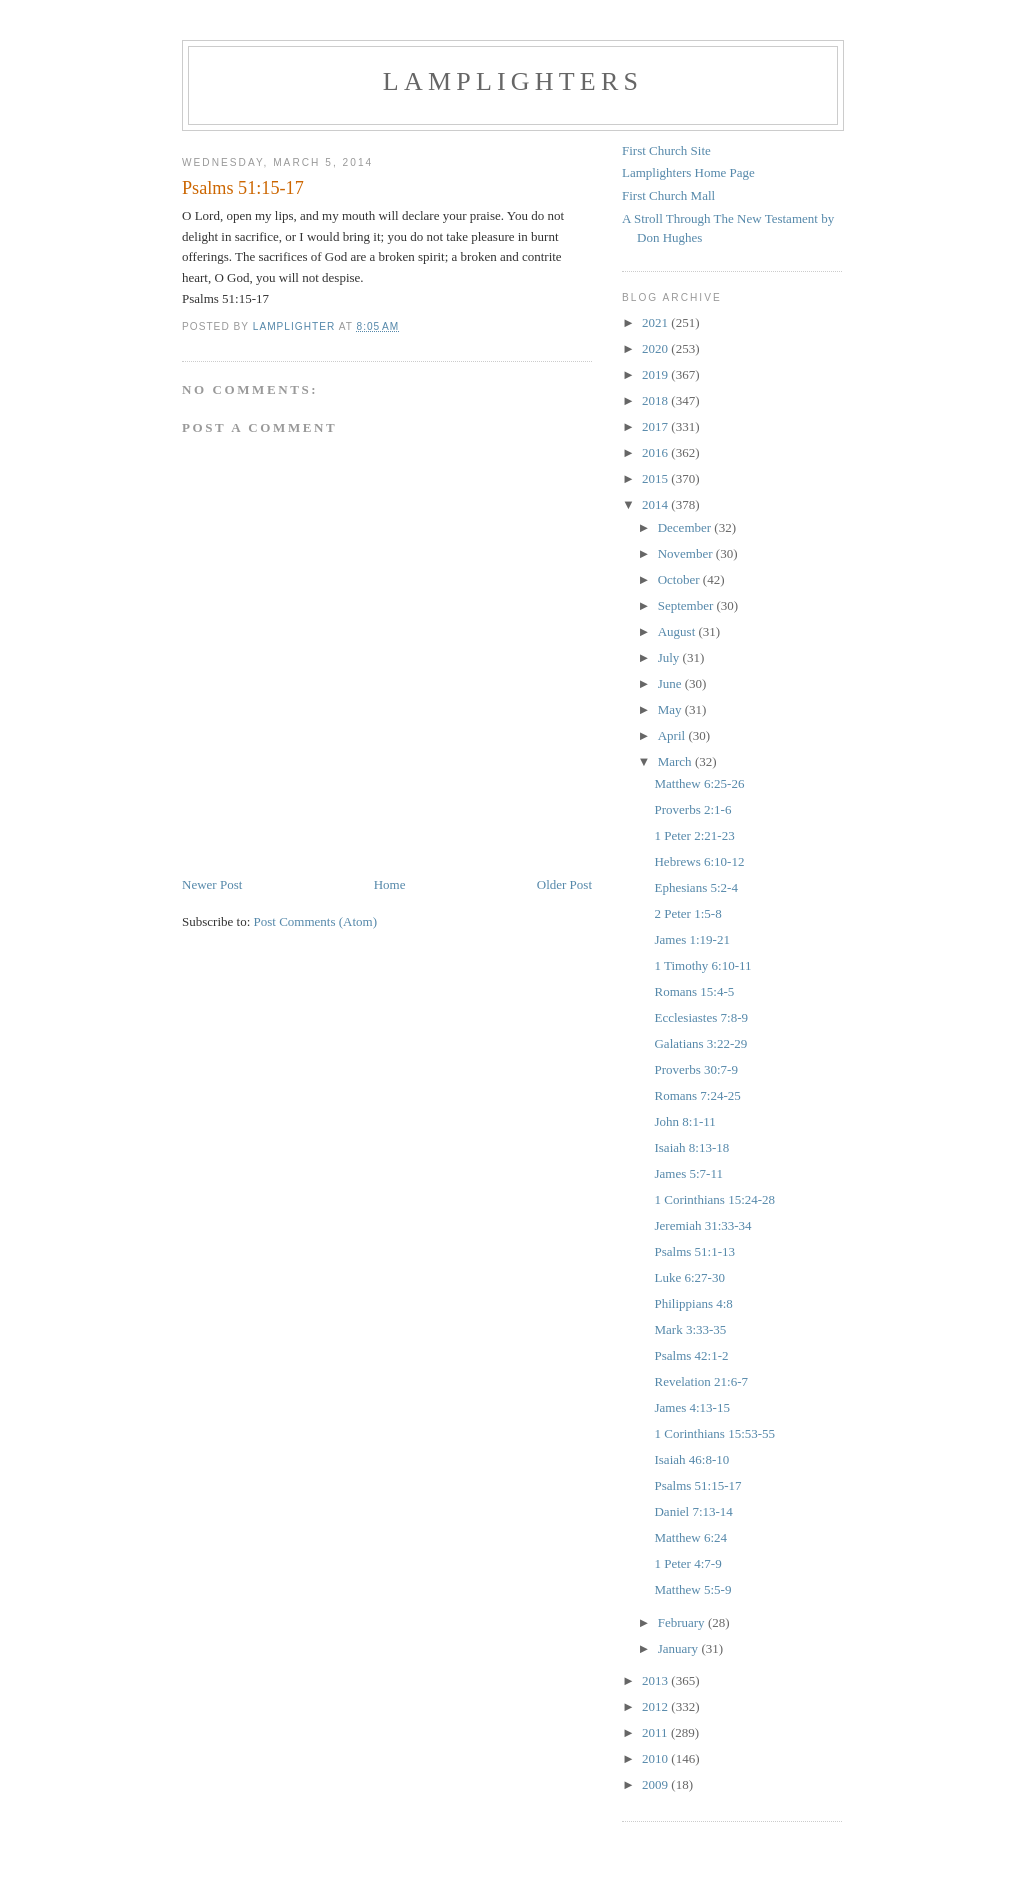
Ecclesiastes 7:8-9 (701, 1017)
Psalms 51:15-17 (697, 1485)
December (686, 527)
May (671, 709)
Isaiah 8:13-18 (691, 1147)
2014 (656, 504)
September (687, 605)
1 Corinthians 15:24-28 (714, 1199)
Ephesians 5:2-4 (695, 887)
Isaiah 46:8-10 (691, 1459)
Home (390, 884)
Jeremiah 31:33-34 (702, 1225)
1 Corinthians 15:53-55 (714, 1433)
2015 (656, 478)
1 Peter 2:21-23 (694, 835)
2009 (656, 1784)
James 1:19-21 (691, 939)
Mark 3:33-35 (690, 1329)
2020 (656, 348)
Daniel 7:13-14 (693, 1511)
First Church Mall (668, 195)
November (687, 553)
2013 (656, 1680)
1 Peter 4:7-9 (687, 1563)
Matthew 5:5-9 (692, 1589)
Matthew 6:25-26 (699, 783)
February (683, 1622)
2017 (656, 426)
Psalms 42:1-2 (691, 1355)
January (680, 1648)
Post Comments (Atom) (316, 921)
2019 (656, 374)
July (670, 657)
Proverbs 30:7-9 (695, 1069)
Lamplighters (513, 81)
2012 (656, 1706)
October (680, 579)
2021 (656, 322)
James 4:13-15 (691, 1407)
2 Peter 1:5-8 (687, 913)
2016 (656, 452)
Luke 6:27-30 (689, 1277)
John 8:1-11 (684, 1121)
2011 (656, 1732)
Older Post (564, 884)
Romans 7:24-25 (697, 1095)
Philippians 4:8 (693, 1303)
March (676, 761)
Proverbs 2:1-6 (692, 809)
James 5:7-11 (688, 1173)
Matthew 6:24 (690, 1537)
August (678, 631)
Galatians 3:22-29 (700, 1043)
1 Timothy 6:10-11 (702, 965)
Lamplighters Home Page (688, 172)
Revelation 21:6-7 (701, 1381)
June (671, 683)
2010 (656, 1758)
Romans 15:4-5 (694, 991)
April (673, 735)
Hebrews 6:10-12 (699, 861)
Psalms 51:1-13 (694, 1251)
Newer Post (212, 884)
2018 (656, 400)
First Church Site (666, 150)
